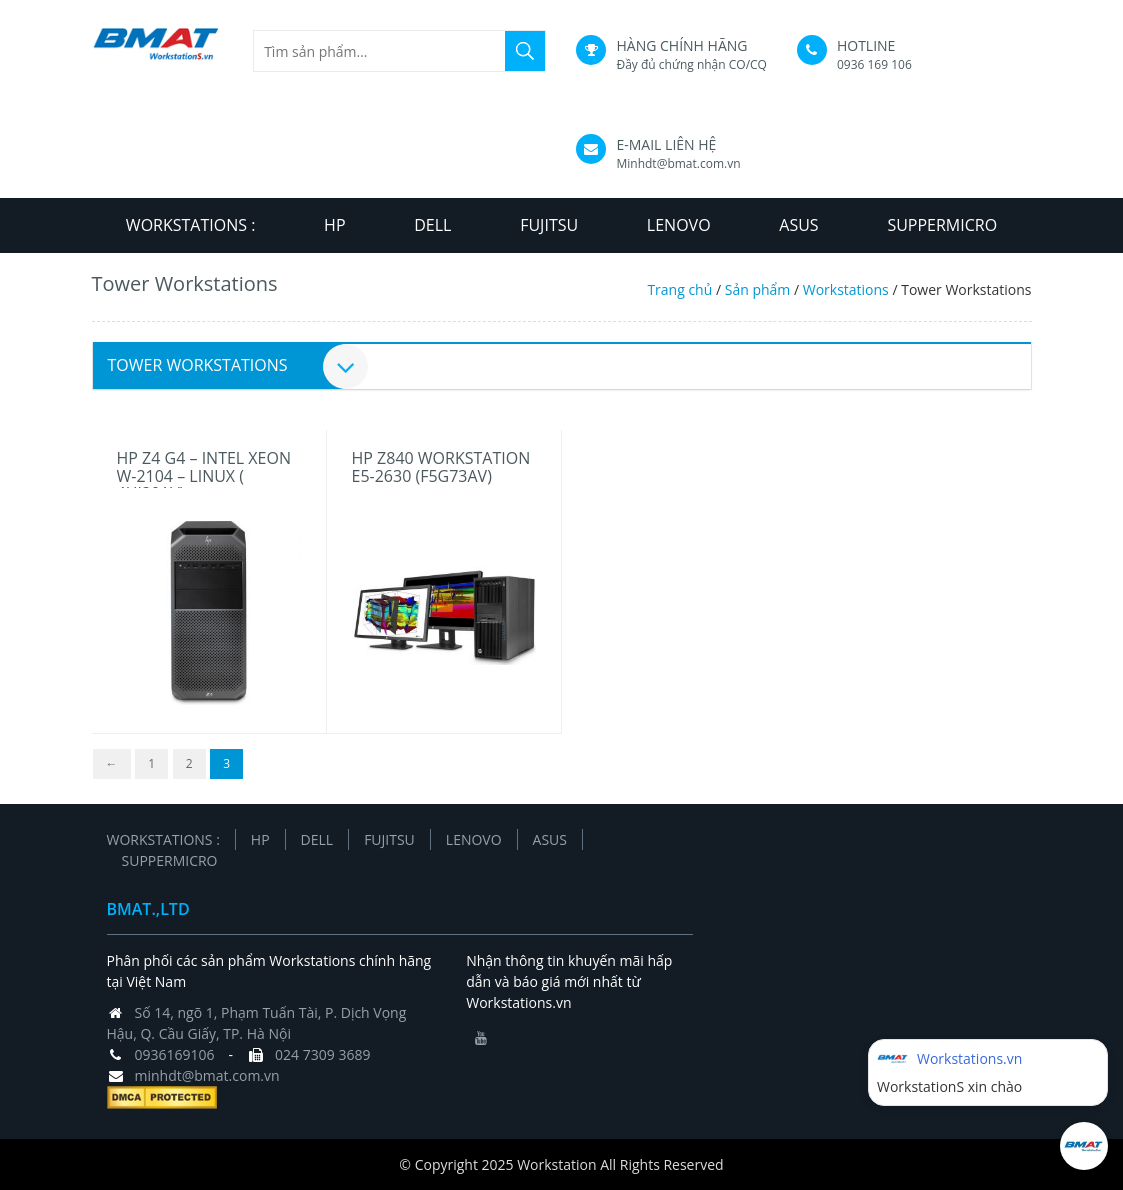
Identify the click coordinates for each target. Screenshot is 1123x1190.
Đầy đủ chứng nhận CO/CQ (691, 64)
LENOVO (679, 225)
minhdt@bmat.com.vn (207, 1075)
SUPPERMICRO (942, 225)
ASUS (798, 225)
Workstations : (191, 225)
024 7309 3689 (322, 1054)
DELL (432, 225)
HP (334, 225)
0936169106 (175, 1054)
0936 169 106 (874, 64)
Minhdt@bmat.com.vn (678, 163)
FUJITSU (549, 225)
